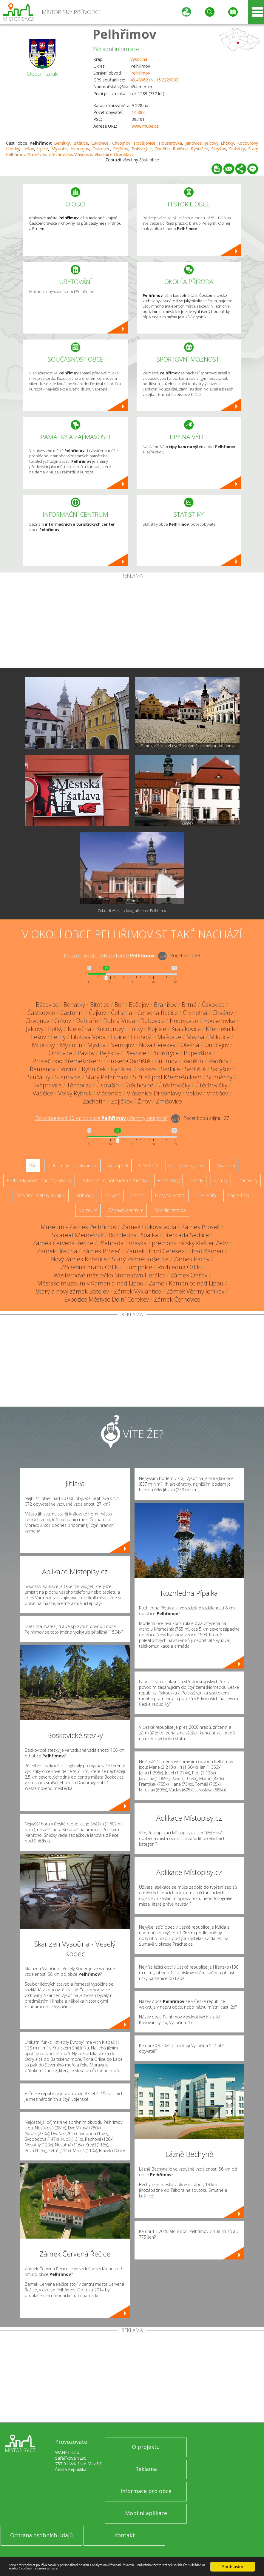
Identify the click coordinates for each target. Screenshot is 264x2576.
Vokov (194, 1093)
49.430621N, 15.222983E (154, 80)
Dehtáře (87, 1021)
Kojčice (157, 1029)
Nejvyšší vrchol (170, 1195)
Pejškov (120, 149)
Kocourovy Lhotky (119, 1029)
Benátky (62, 143)
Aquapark (118, 1165)
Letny (58, 1037)
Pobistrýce (142, 149)
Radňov (180, 149)
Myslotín (59, 149)
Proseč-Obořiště (128, 1061)
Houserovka (170, 143)
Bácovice (47, 1005)
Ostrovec (101, 149)
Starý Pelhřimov (107, 1077)
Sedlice (170, 1069)
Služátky (237, 149)
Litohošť (141, 1037)
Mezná (195, 1037)
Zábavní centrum (125, 1210)
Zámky (221, 1180)
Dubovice (152, 1021)
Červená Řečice (157, 1013)
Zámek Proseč (200, 1227)
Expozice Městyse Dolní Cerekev (106, 1299)
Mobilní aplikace (146, 2513)
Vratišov (217, 1093)
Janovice (194, 143)
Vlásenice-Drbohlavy (154, 1093)
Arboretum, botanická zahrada (114, 1180)
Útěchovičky (174, 1085)
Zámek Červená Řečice (63, 1243)
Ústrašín (107, 1085)
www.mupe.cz (145, 126)
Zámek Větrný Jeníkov (195, 1291)
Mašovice (169, 1037)
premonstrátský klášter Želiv (190, 1243)
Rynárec (121, 1069)
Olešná (189, 1045)
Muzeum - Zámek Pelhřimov (79, 1227)
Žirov (144, 1101)
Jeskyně (112, 1195)
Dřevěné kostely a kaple (40, 1195)
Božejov (139, 1005)
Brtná (189, 1005)
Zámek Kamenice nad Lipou (186, 1283)
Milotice (219, 1037)
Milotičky (43, 1045)
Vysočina (138, 59)
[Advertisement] (132, 623)
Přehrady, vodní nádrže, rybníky (39, 1180)
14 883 (138, 112)
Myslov (96, 1045)
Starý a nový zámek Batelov (72, 1291)
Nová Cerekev (157, 1045)
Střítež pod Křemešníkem (167, 1077)
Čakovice (100, 143)
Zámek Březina (57, 1251)
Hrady (196, 1180)
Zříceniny (247, 1180)
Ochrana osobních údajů (41, 2535)
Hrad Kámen (206, 1251)
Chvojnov (121, 143)
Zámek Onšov (188, 1275)
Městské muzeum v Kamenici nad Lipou (90, 1283)
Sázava (147, 1069)
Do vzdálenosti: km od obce (109, 955)
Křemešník (220, 1029)
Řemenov (42, 1069)
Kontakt (124, 2535)
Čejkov (97, 1013)
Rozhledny (169, 1180)
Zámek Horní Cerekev (155, 1251)
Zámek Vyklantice (137, 1291)
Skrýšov (218, 149)
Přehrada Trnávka (122, 1243)
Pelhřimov (124, 33)
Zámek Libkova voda (149, 1227)
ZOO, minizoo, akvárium (72, 1165)
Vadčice (43, 1093)
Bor (119, 1005)
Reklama (146, 2468)
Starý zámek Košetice (140, 1259)
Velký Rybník (75, 1093)
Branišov (165, 1005)
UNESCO (148, 1165)
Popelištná (198, 1053)
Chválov (222, 1013)
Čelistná (121, 1013)
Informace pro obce (146, 2491)
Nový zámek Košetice (79, 1259)
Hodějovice (144, 143)
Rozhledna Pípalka (133, 1235)
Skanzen (226, 1165)
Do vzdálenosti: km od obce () (101, 1118)
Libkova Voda (88, 1037)
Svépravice (47, 1085)
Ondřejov (216, 1045)
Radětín (162, 149)
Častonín (72, 1013)
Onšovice (60, 1053)
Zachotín (94, 1101)
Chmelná (195, 1013)
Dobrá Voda (119, 1021)
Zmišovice (169, 1101)
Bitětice (80, 143)
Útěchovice (138, 1085)
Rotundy (85, 1195)
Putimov (166, 1061)
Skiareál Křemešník (78, 1235)
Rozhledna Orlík (178, 1267)
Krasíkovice (186, 1029)
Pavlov (86, 1053)
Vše (33, 1165)
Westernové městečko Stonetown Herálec (109, 1275)
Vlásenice (109, 1093)
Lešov (28, 149)
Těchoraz (79, 1085)
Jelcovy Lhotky (219, 143)
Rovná (68, 1069)
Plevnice (135, 1053)
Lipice (42, 149)
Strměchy (219, 1077)
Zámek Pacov (191, 1259)
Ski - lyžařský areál (187, 1165)
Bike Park (206, 1195)
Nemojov (80, 149)
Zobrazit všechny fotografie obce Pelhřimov (132, 910)
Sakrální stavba (170, 1210)
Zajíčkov (121, 1101)
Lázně (137, 1195)
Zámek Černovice (177, 1299)
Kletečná (79, 1029)
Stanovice (68, 1077)
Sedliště (195, 1069)
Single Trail (238, 1195)
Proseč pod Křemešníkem (67, 1061)
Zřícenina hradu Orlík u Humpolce (106, 1267)
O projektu (146, 2446)
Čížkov (62, 1021)
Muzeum (87, 1210)
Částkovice (41, 1013)
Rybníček (199, 149)
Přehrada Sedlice (186, 1235)
